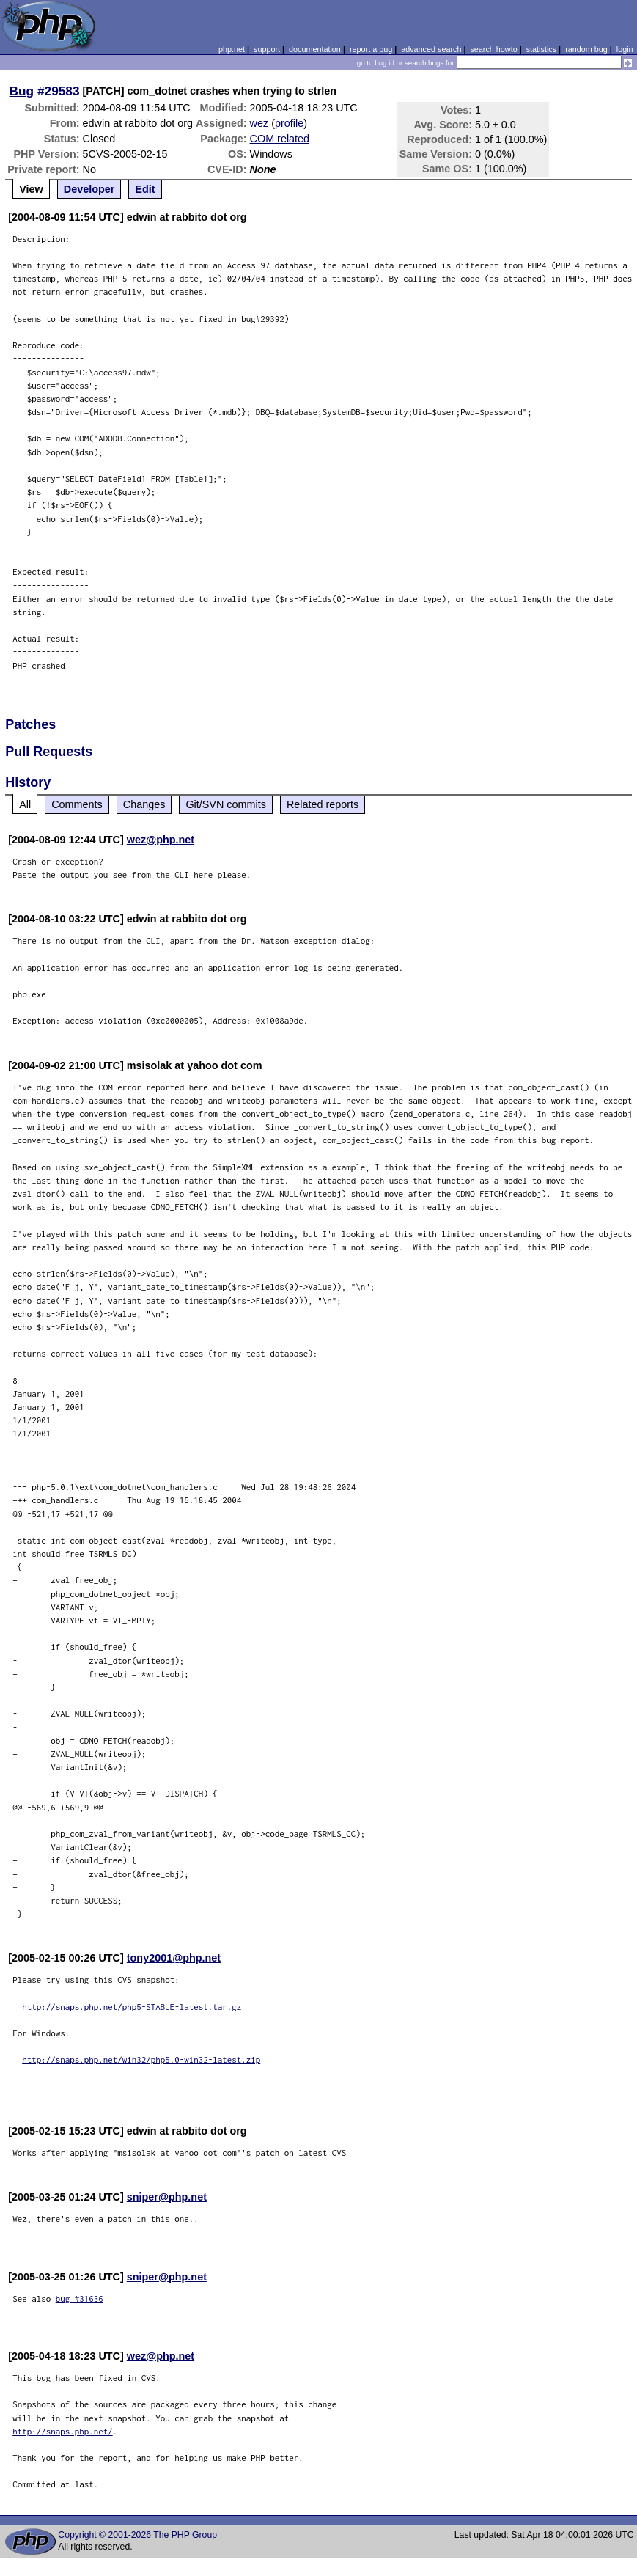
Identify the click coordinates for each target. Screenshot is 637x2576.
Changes (144, 804)
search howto (493, 49)
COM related (280, 138)
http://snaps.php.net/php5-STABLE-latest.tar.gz (131, 2006)
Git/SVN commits (225, 804)
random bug (586, 49)
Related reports (322, 804)
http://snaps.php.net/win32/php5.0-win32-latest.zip (141, 2059)
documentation (315, 49)
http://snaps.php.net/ (62, 2431)
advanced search (431, 49)
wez (259, 123)
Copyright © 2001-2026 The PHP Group (137, 2535)
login (624, 49)
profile (289, 123)
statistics (541, 49)
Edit (145, 189)
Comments (77, 804)
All (25, 804)
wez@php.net (160, 839)
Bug (22, 91)
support (267, 49)
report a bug (371, 49)
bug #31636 (79, 2298)
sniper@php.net (167, 2197)
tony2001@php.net (174, 1958)
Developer (89, 189)
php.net (231, 49)
